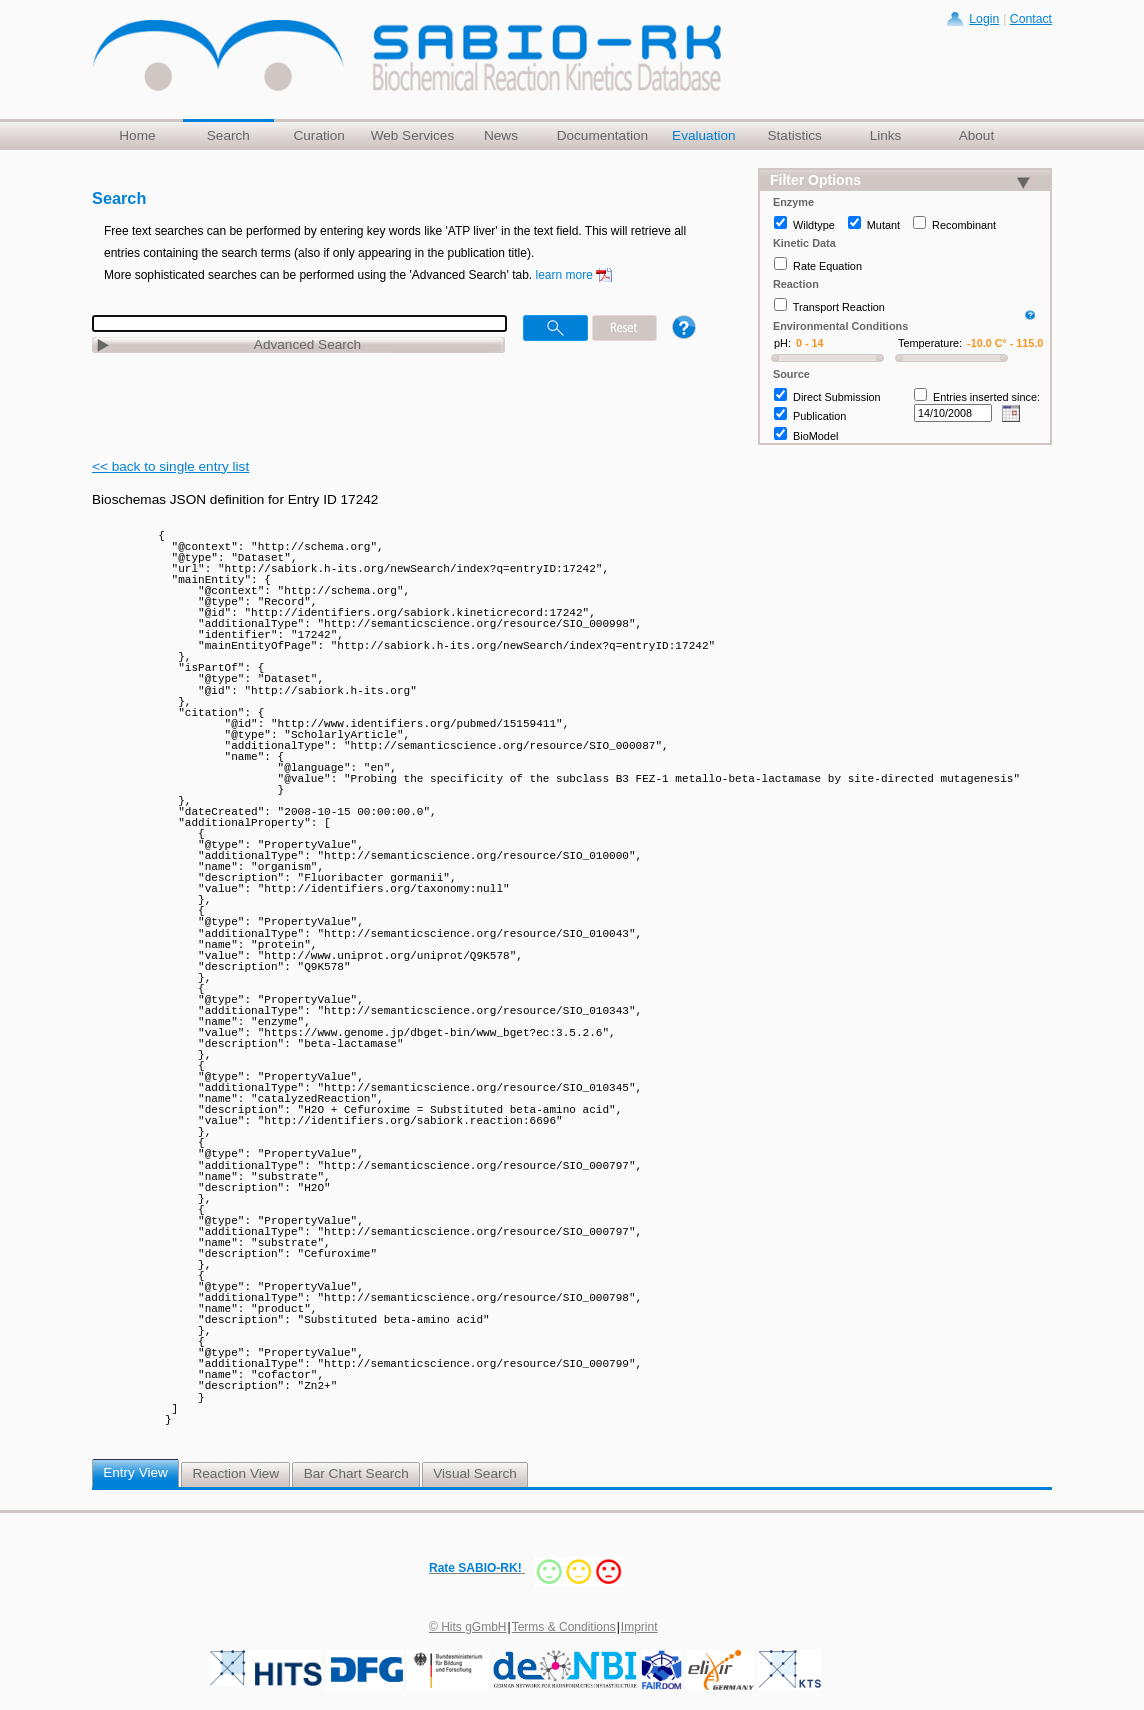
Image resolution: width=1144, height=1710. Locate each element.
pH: (782, 343)
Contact (1031, 19)
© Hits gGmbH (468, 1627)
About (977, 135)
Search (228, 135)
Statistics (794, 135)
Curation (318, 135)
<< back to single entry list (170, 466)
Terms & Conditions (564, 1627)
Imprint (639, 1627)
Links (886, 135)
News (501, 135)
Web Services (413, 135)
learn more (564, 275)
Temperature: (930, 343)
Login (984, 19)
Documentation (602, 135)
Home (137, 135)
